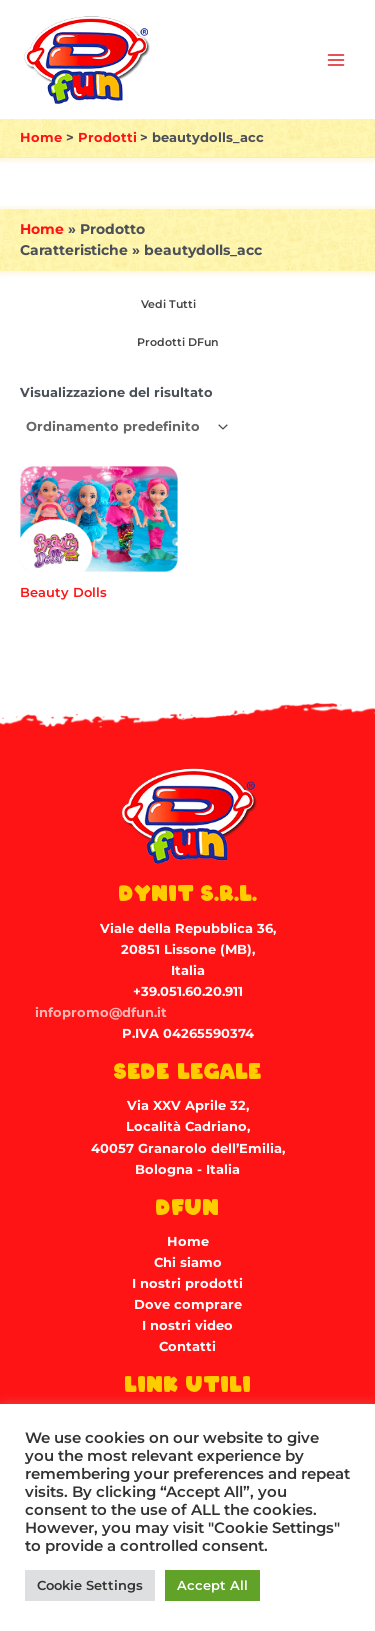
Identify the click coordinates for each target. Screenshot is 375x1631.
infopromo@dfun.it (101, 1012)
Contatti (187, 1346)
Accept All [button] (212, 1585)
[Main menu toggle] (336, 60)
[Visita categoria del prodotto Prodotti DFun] (174, 343)
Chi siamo (188, 1262)
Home (42, 229)
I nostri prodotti (187, 1283)
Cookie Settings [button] (90, 1585)
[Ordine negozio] (126, 427)
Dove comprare (188, 1304)
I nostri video (187, 1325)
